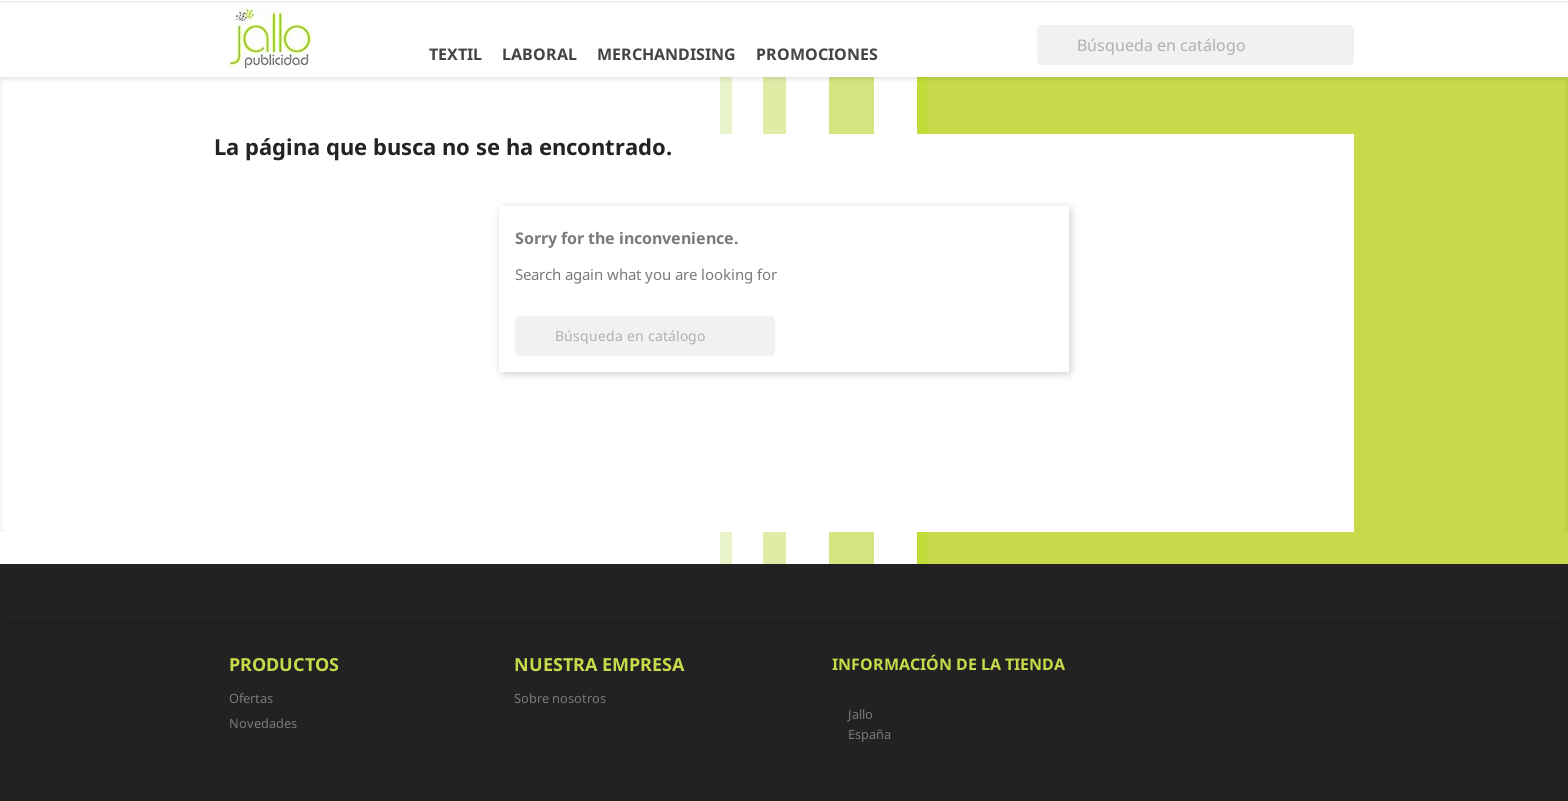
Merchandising (666, 54)
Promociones (817, 54)
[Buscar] (1195, 45)
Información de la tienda (948, 664)
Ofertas (251, 698)
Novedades (263, 723)
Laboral (539, 54)
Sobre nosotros (560, 698)
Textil (455, 54)
